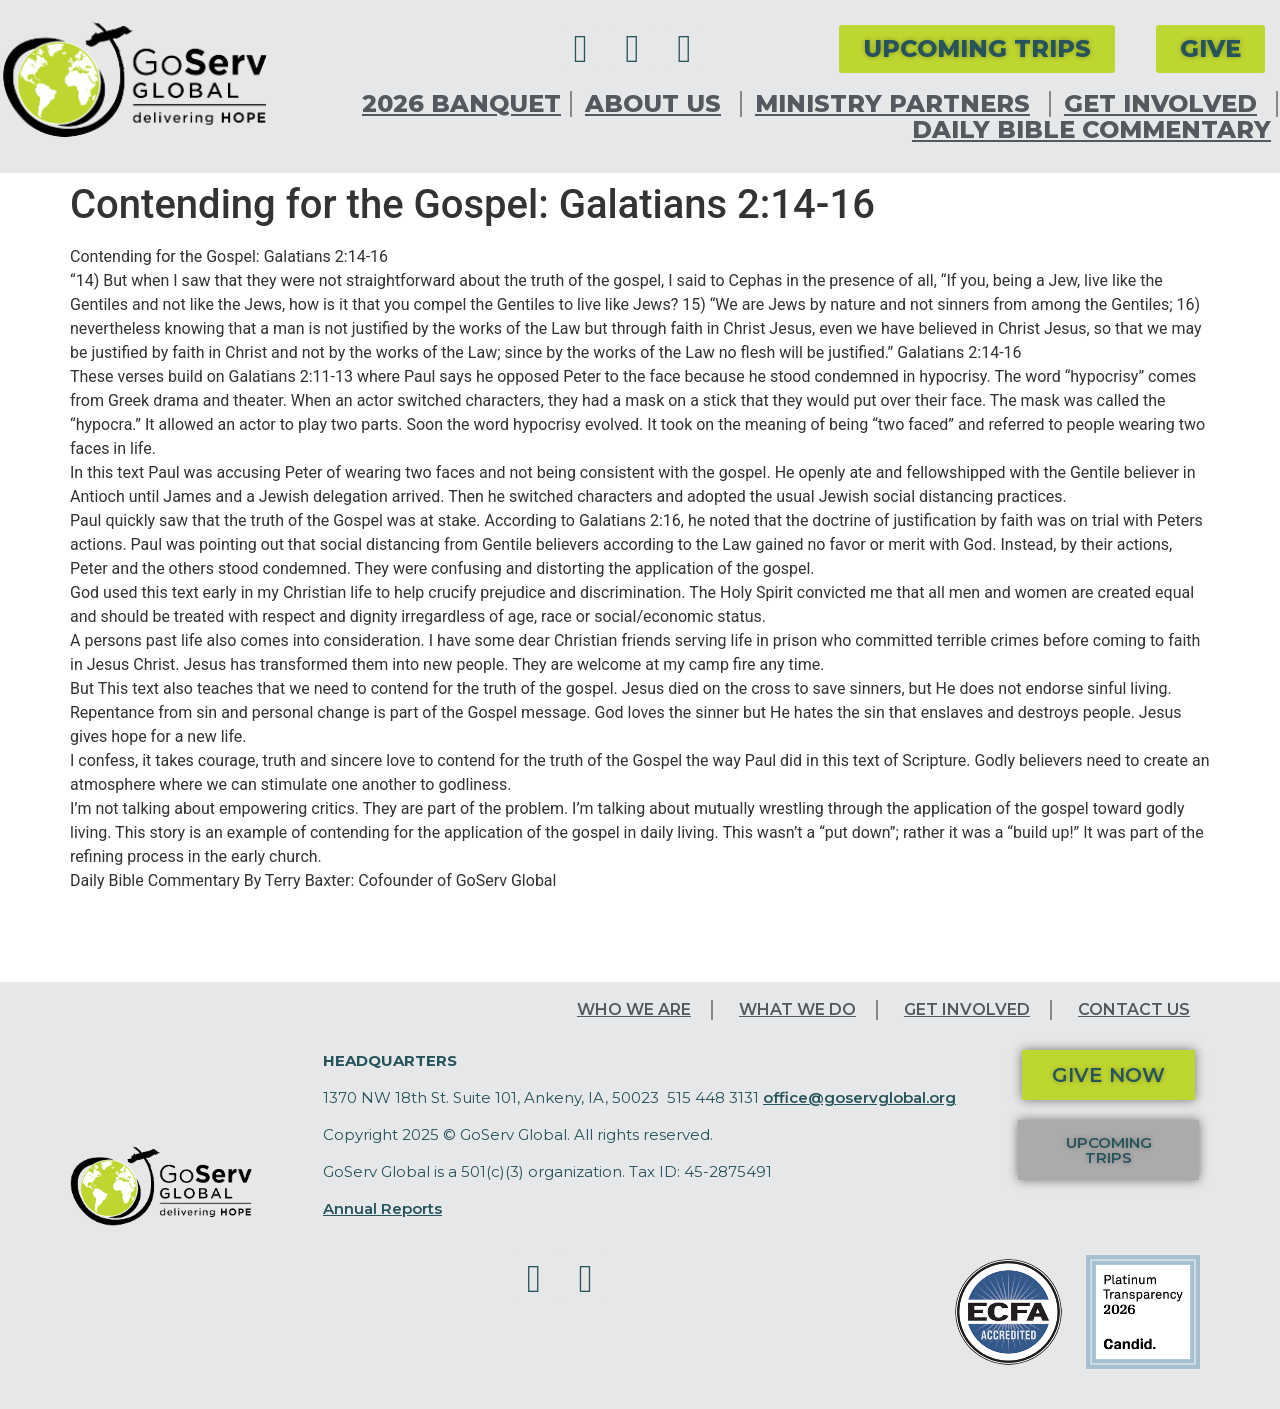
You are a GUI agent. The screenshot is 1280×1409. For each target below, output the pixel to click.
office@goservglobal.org (859, 1097)
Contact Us (1134, 1009)
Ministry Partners (897, 104)
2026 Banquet (461, 104)
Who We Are (634, 1009)
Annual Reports (382, 1208)
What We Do (797, 1009)
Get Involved (1165, 104)
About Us (658, 104)
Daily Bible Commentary (1091, 130)
